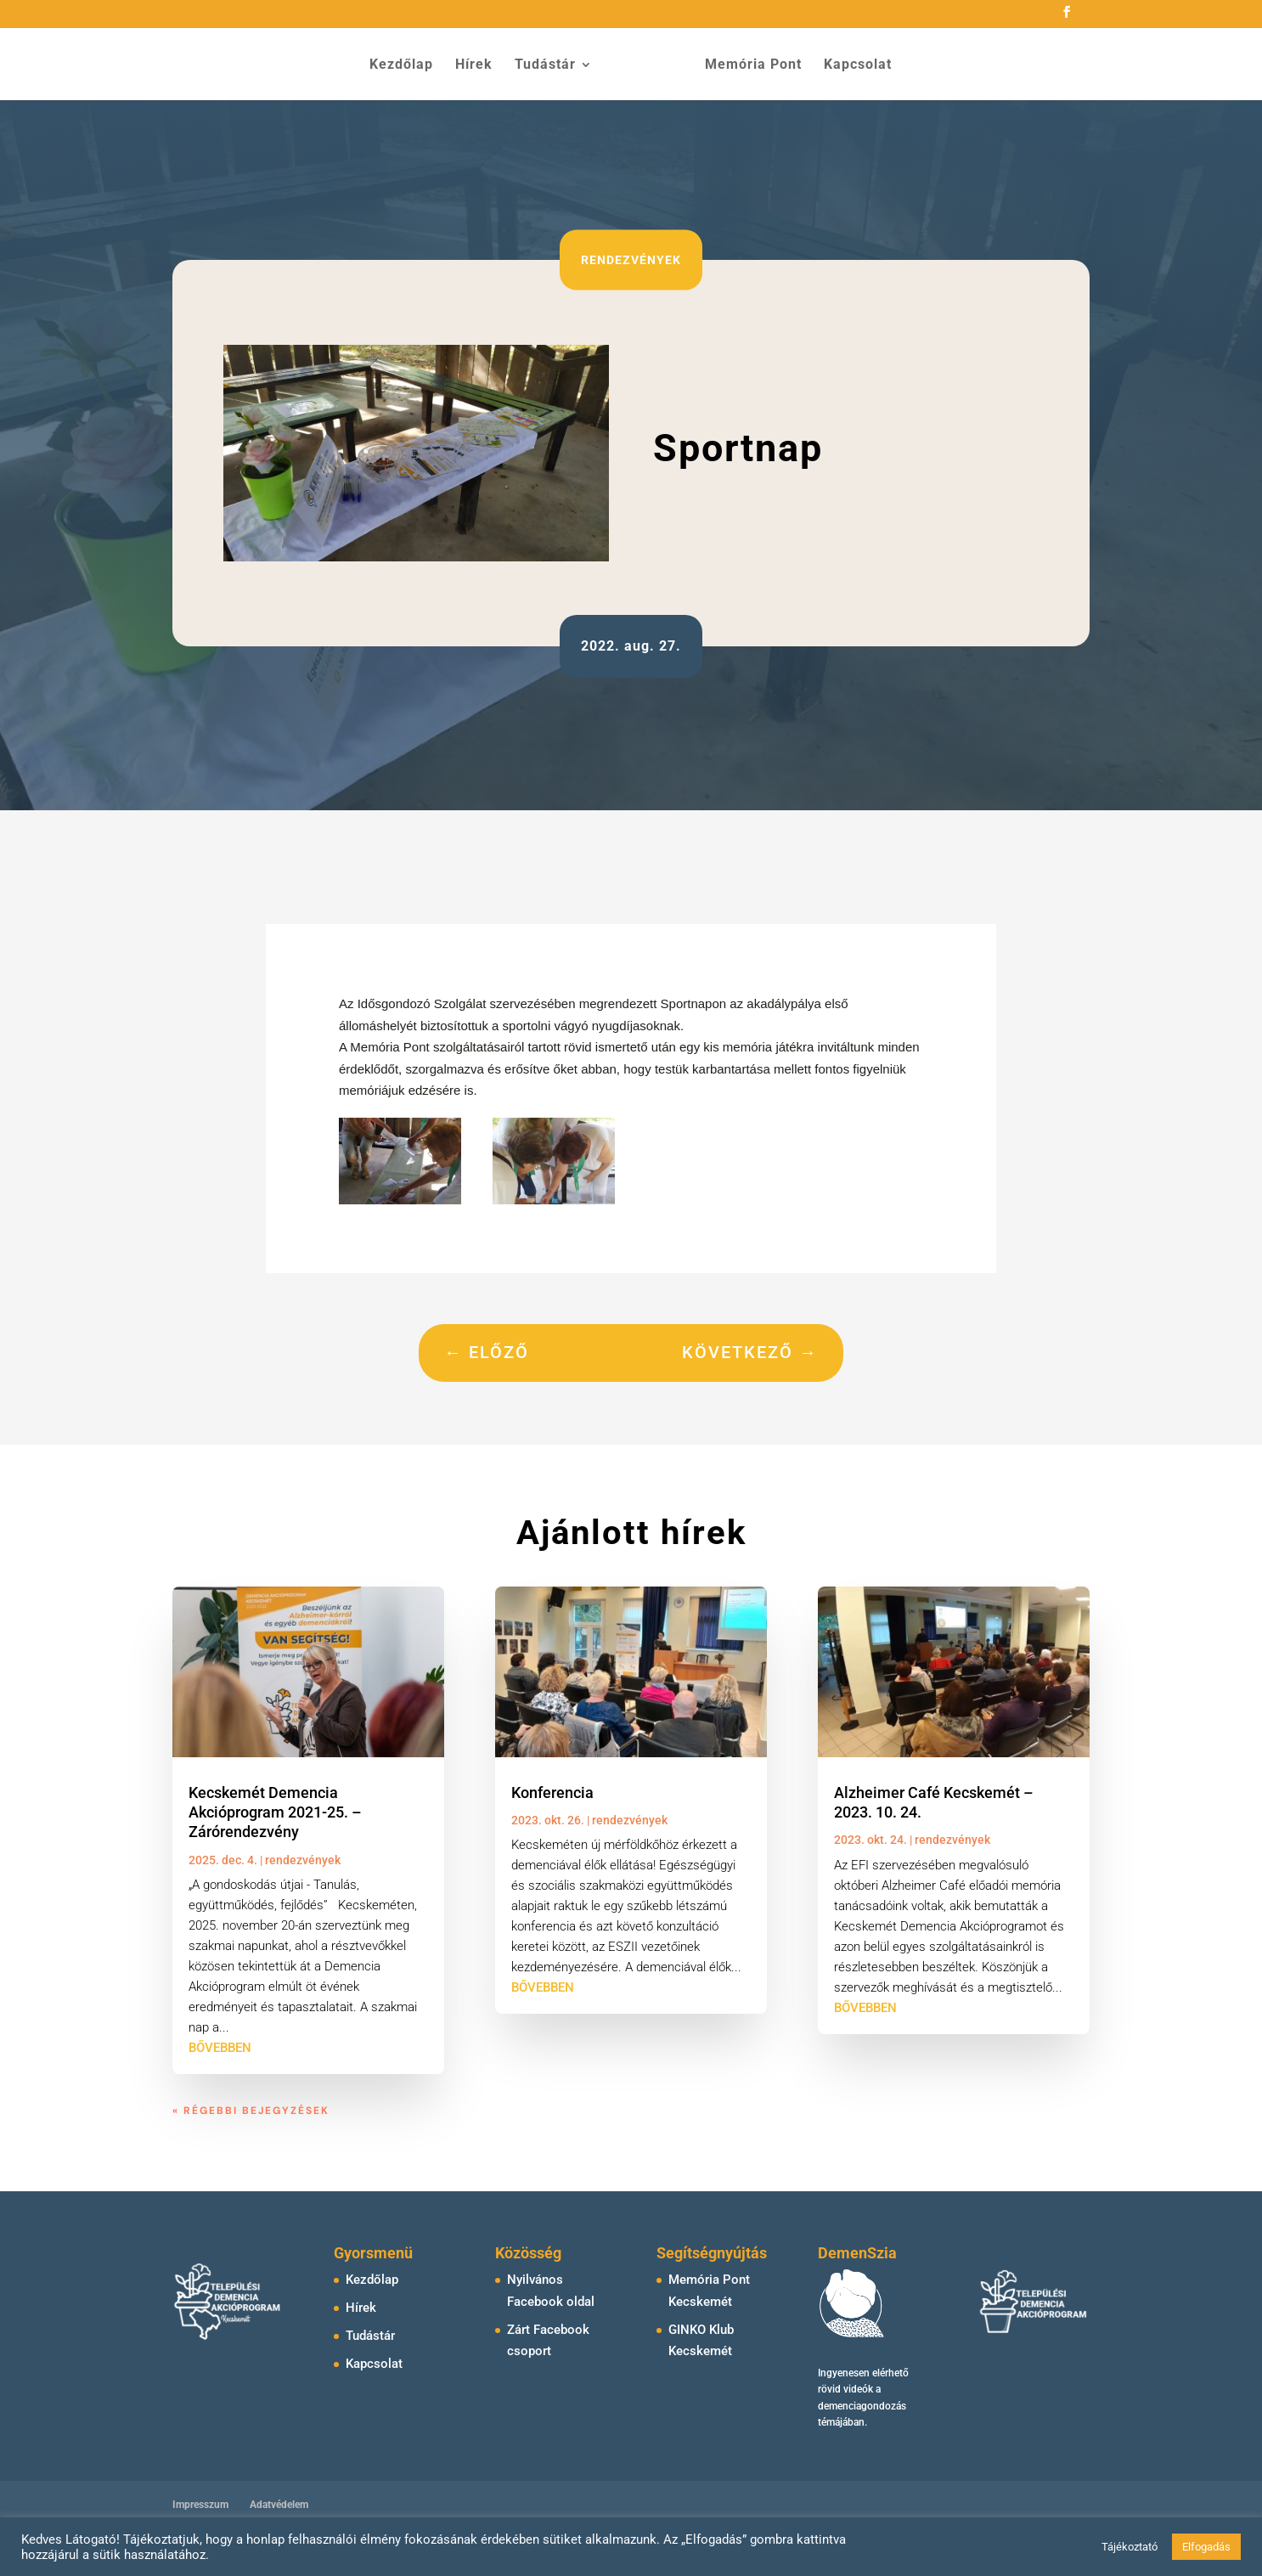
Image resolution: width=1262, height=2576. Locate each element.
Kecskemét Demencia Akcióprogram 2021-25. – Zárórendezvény (275, 1812)
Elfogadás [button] (1206, 2546)
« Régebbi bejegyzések (251, 2110)
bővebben (220, 2047)
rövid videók (845, 2389)
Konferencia (552, 1792)
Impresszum (200, 2505)
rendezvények (631, 259)
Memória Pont (747, 64)
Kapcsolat (852, 64)
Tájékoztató (1129, 2546)
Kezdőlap (407, 64)
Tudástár (551, 64)
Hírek (480, 64)
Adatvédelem (279, 2505)
